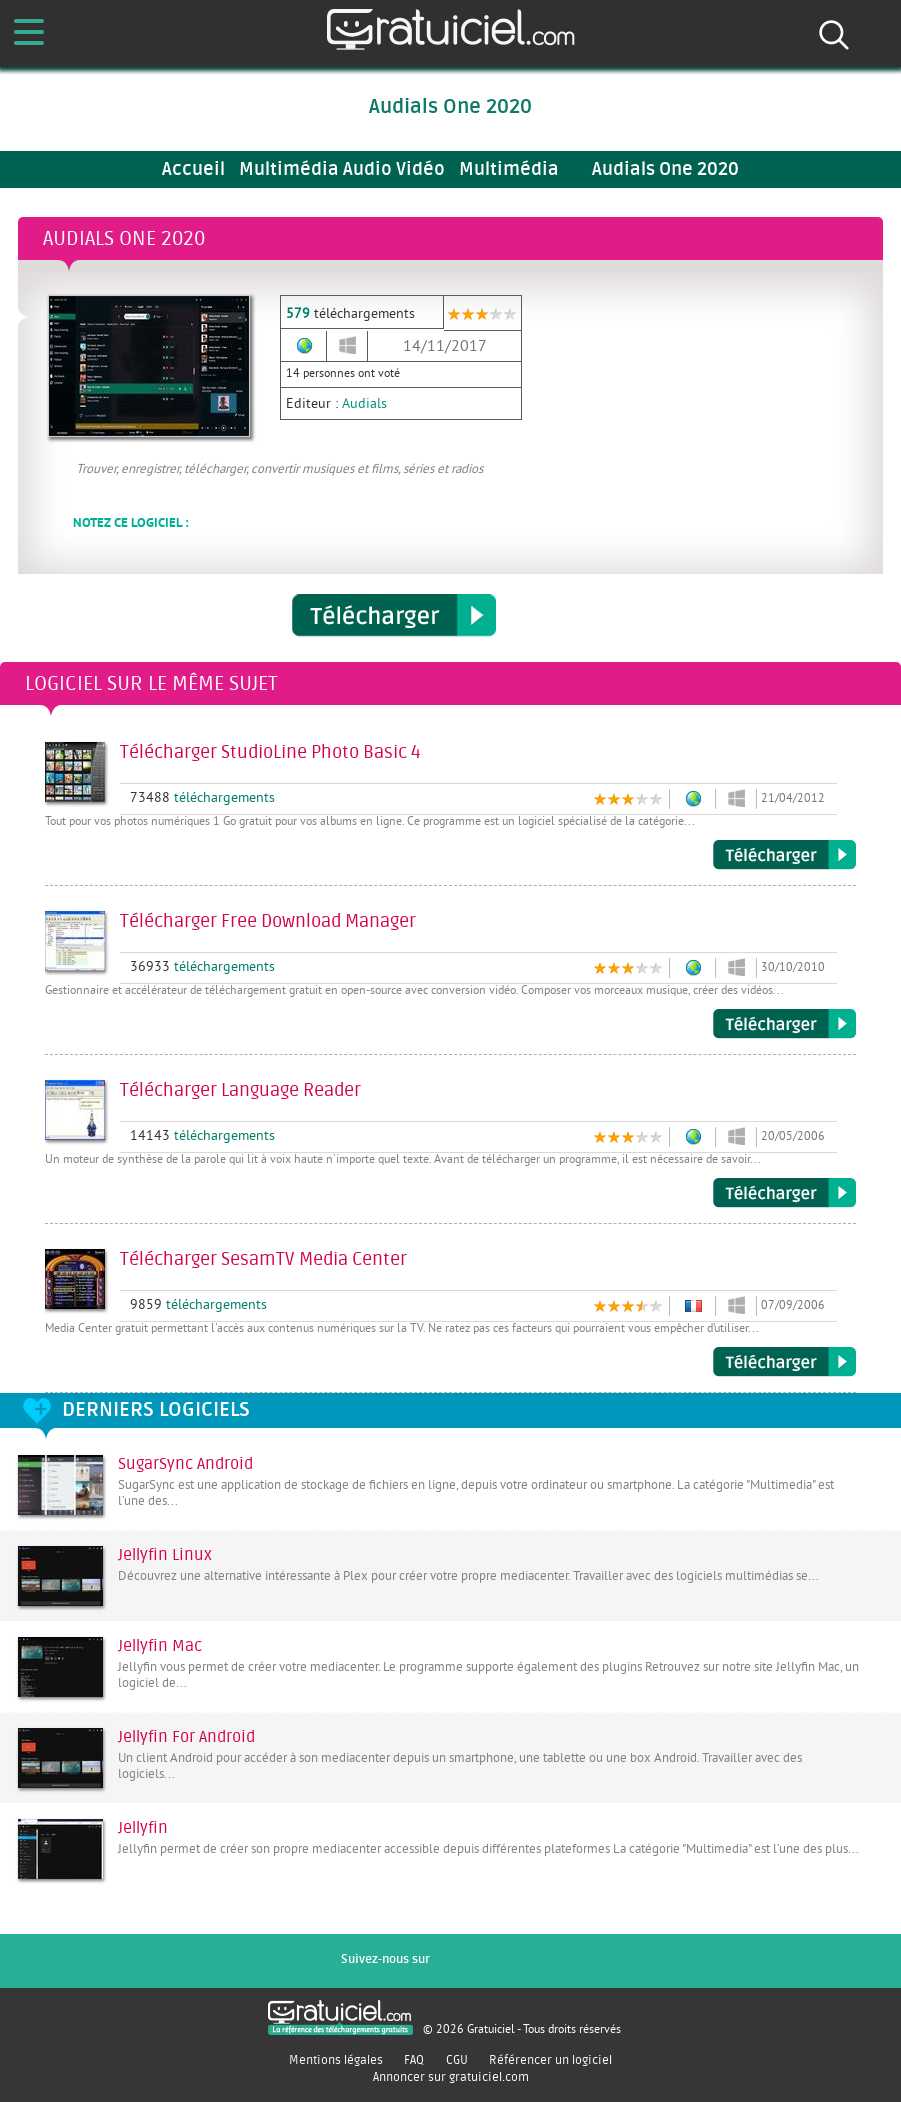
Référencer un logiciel (550, 2060)
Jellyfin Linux (165, 1555)
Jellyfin (143, 1828)
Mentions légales (336, 2060)
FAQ (414, 2060)
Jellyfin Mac (160, 1646)
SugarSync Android (185, 1464)
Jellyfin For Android (186, 1737)
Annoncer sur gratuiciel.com (451, 2077)
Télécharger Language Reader (784, 1193)
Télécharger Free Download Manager (784, 1024)
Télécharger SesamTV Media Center (784, 1362)
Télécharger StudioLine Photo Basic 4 (784, 855)
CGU (457, 2060)
